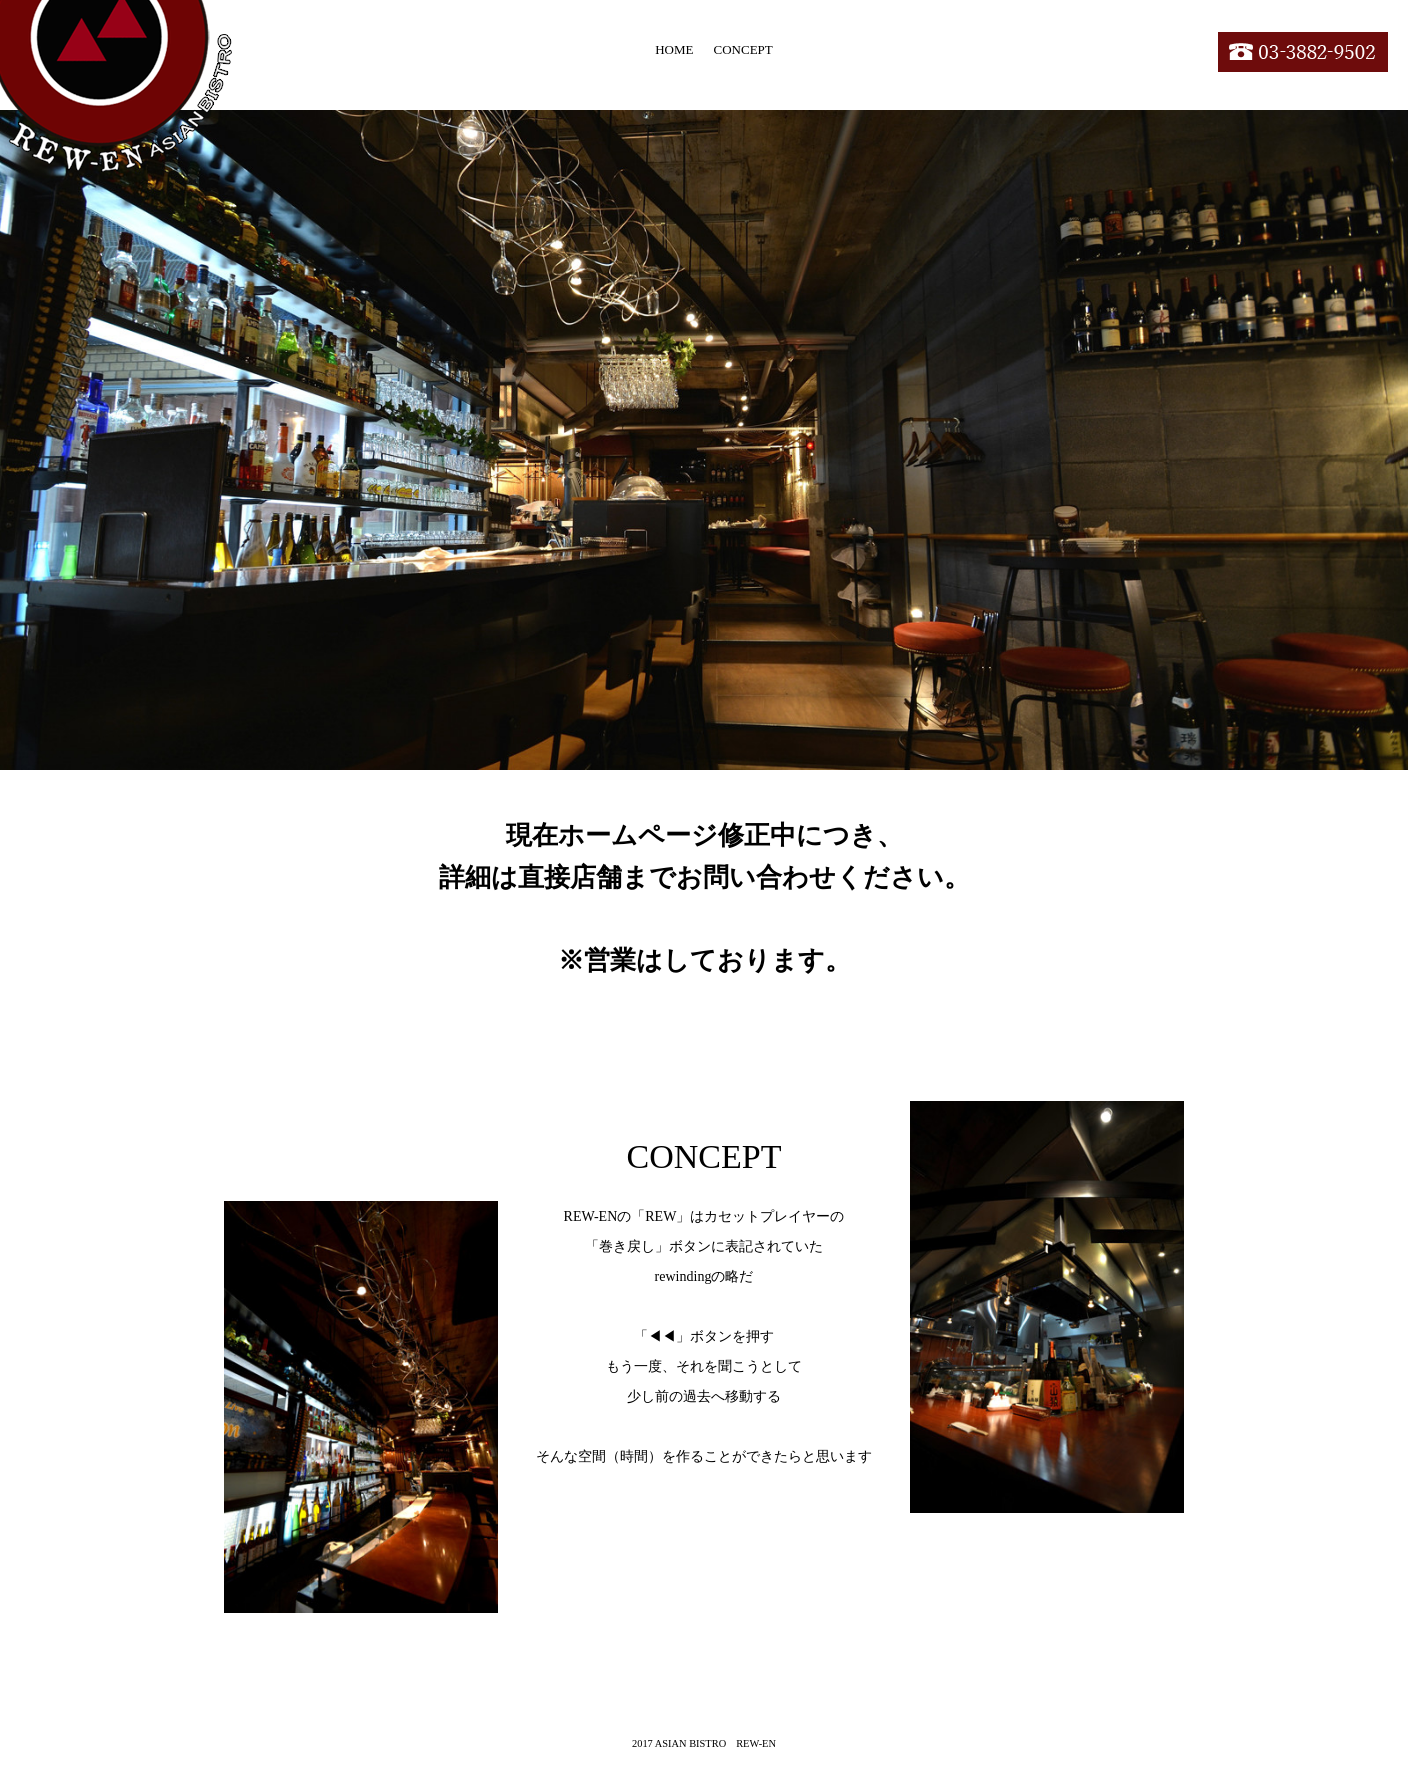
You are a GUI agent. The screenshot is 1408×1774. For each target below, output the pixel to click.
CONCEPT (743, 49)
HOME (674, 49)
